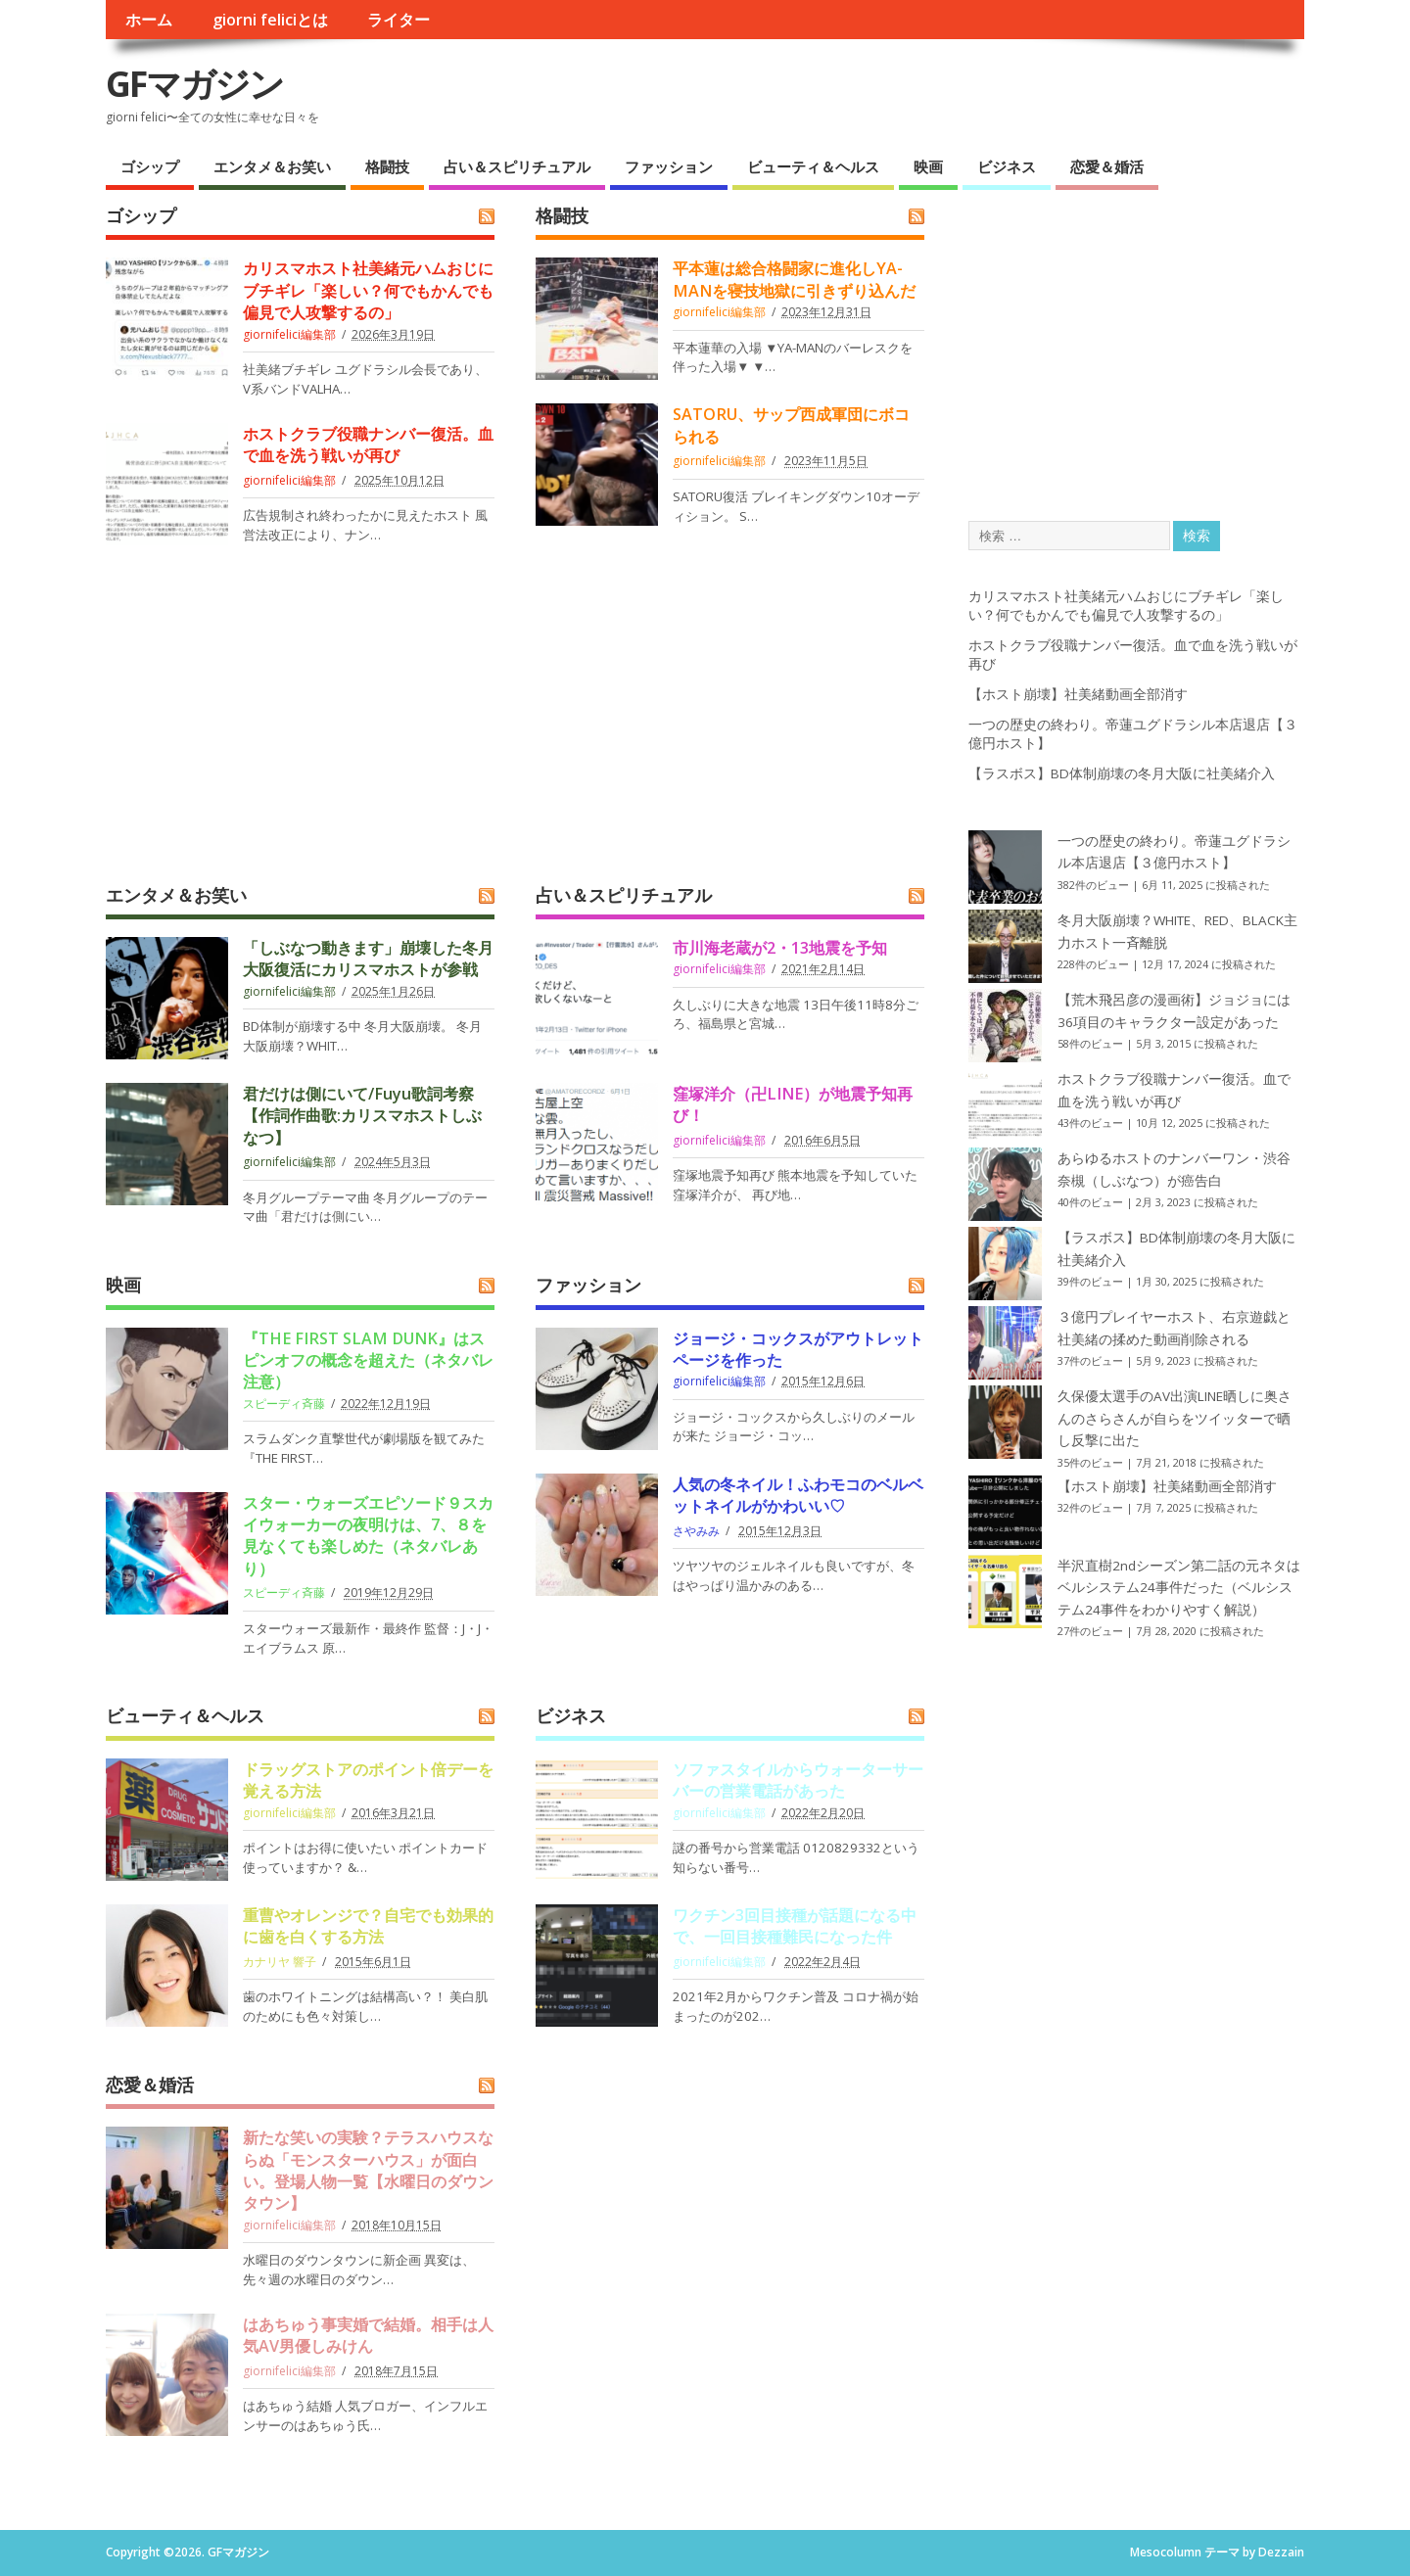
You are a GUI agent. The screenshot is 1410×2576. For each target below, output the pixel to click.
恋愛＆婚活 (1107, 166)
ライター (398, 19)
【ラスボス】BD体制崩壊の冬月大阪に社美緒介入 (1121, 773)
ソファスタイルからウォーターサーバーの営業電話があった (798, 1780)
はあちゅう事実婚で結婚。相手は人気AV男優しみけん (368, 2335)
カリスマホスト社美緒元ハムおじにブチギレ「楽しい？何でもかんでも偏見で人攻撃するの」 (368, 290)
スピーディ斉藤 (284, 1403)
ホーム (148, 19)
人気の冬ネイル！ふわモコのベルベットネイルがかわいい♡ (798, 1495)
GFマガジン (194, 84)
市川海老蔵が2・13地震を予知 (780, 948)
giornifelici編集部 (289, 334)
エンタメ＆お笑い (272, 166)
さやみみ (696, 1530)
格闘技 (387, 166)
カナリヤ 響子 (279, 1961)
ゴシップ (149, 166)
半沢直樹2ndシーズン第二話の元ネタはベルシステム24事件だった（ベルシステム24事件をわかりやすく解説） (1179, 1587)
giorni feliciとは (270, 19)
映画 (928, 166)
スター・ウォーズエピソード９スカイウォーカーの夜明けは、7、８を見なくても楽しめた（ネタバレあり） (368, 1535)
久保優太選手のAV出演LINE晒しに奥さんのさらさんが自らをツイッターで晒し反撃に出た (1175, 1418)
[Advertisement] (519, 729)
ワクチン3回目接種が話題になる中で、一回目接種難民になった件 (794, 1925)
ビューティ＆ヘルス (813, 166)
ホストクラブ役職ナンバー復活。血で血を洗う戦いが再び (368, 444)
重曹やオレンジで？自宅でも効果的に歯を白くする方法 (368, 1925)
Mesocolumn (1165, 2552)
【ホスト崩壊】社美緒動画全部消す (1078, 694)
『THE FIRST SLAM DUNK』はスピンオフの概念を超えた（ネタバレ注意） (368, 1360)
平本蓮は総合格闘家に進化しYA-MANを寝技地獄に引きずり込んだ (794, 279)
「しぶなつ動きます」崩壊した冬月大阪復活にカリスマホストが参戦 (368, 958)
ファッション (669, 166)
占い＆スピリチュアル (517, 166)
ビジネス (1006, 166)
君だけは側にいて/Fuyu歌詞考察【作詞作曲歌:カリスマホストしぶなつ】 (362, 1115)
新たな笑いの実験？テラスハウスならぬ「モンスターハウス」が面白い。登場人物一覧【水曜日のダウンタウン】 (368, 2170)
